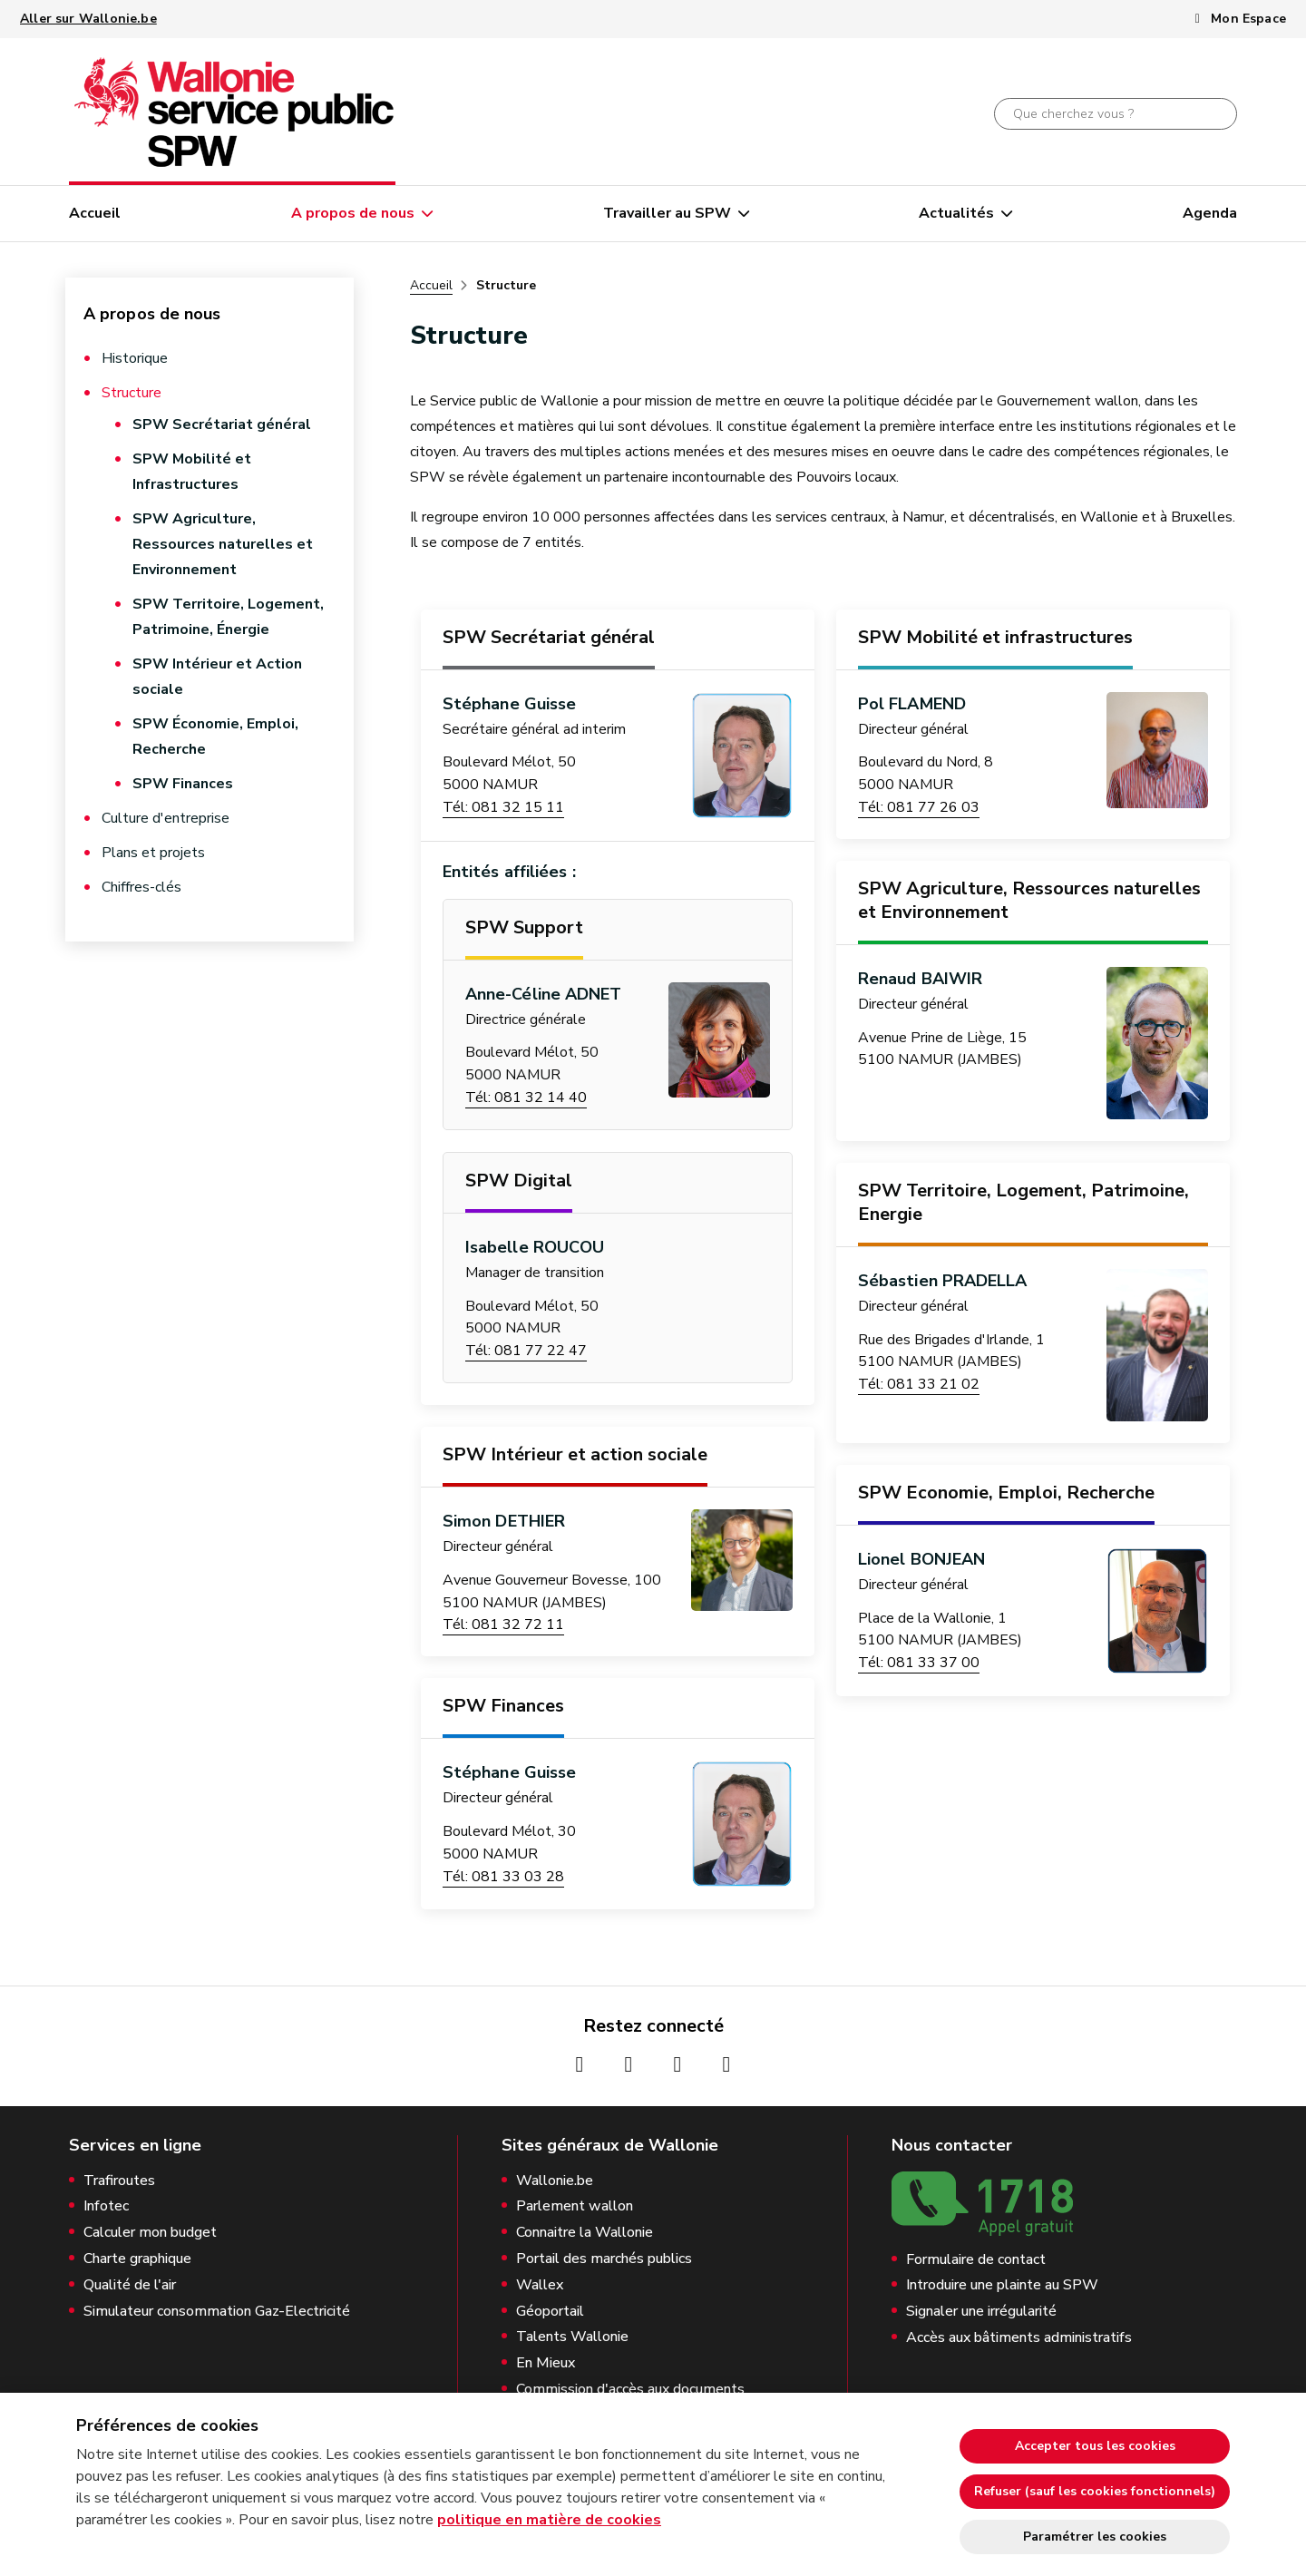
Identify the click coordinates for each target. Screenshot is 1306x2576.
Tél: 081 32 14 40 (526, 1097)
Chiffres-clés (141, 887)
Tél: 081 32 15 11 (503, 807)
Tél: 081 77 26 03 (919, 807)
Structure (131, 393)
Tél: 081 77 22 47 (526, 1351)
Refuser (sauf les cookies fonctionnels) (1094, 2491)
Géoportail (550, 2311)
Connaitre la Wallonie (584, 2232)
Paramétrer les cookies (1094, 2536)
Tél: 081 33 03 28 (503, 1877)
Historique (135, 358)
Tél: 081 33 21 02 (919, 1384)
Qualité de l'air (129, 2285)
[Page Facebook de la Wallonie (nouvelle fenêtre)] (579, 2064)
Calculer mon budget (150, 2232)
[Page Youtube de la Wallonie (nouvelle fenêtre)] (677, 2064)
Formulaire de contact (976, 2259)
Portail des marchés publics (604, 2259)
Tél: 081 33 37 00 (919, 1663)
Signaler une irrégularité (981, 2311)
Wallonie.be (554, 2181)
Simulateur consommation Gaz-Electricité (216, 2311)
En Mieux (545, 2363)
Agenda (1210, 213)
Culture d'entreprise (165, 818)
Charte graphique (137, 2259)
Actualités (956, 213)
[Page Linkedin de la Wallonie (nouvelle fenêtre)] (726, 2064)
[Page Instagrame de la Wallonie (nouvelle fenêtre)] (628, 2064)
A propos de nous (352, 213)
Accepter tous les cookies (1095, 2445)
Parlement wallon (574, 2206)
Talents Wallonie (572, 2337)
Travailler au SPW (667, 213)
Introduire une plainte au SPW (1002, 2285)
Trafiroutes (119, 2181)
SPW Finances (182, 784)
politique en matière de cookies (549, 2520)
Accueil (95, 213)
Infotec (106, 2206)
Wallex (539, 2285)
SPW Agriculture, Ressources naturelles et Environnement (222, 544)
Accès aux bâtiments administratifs (1019, 2337)
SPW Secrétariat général (221, 424)
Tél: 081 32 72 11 (503, 1624)
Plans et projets (153, 853)
